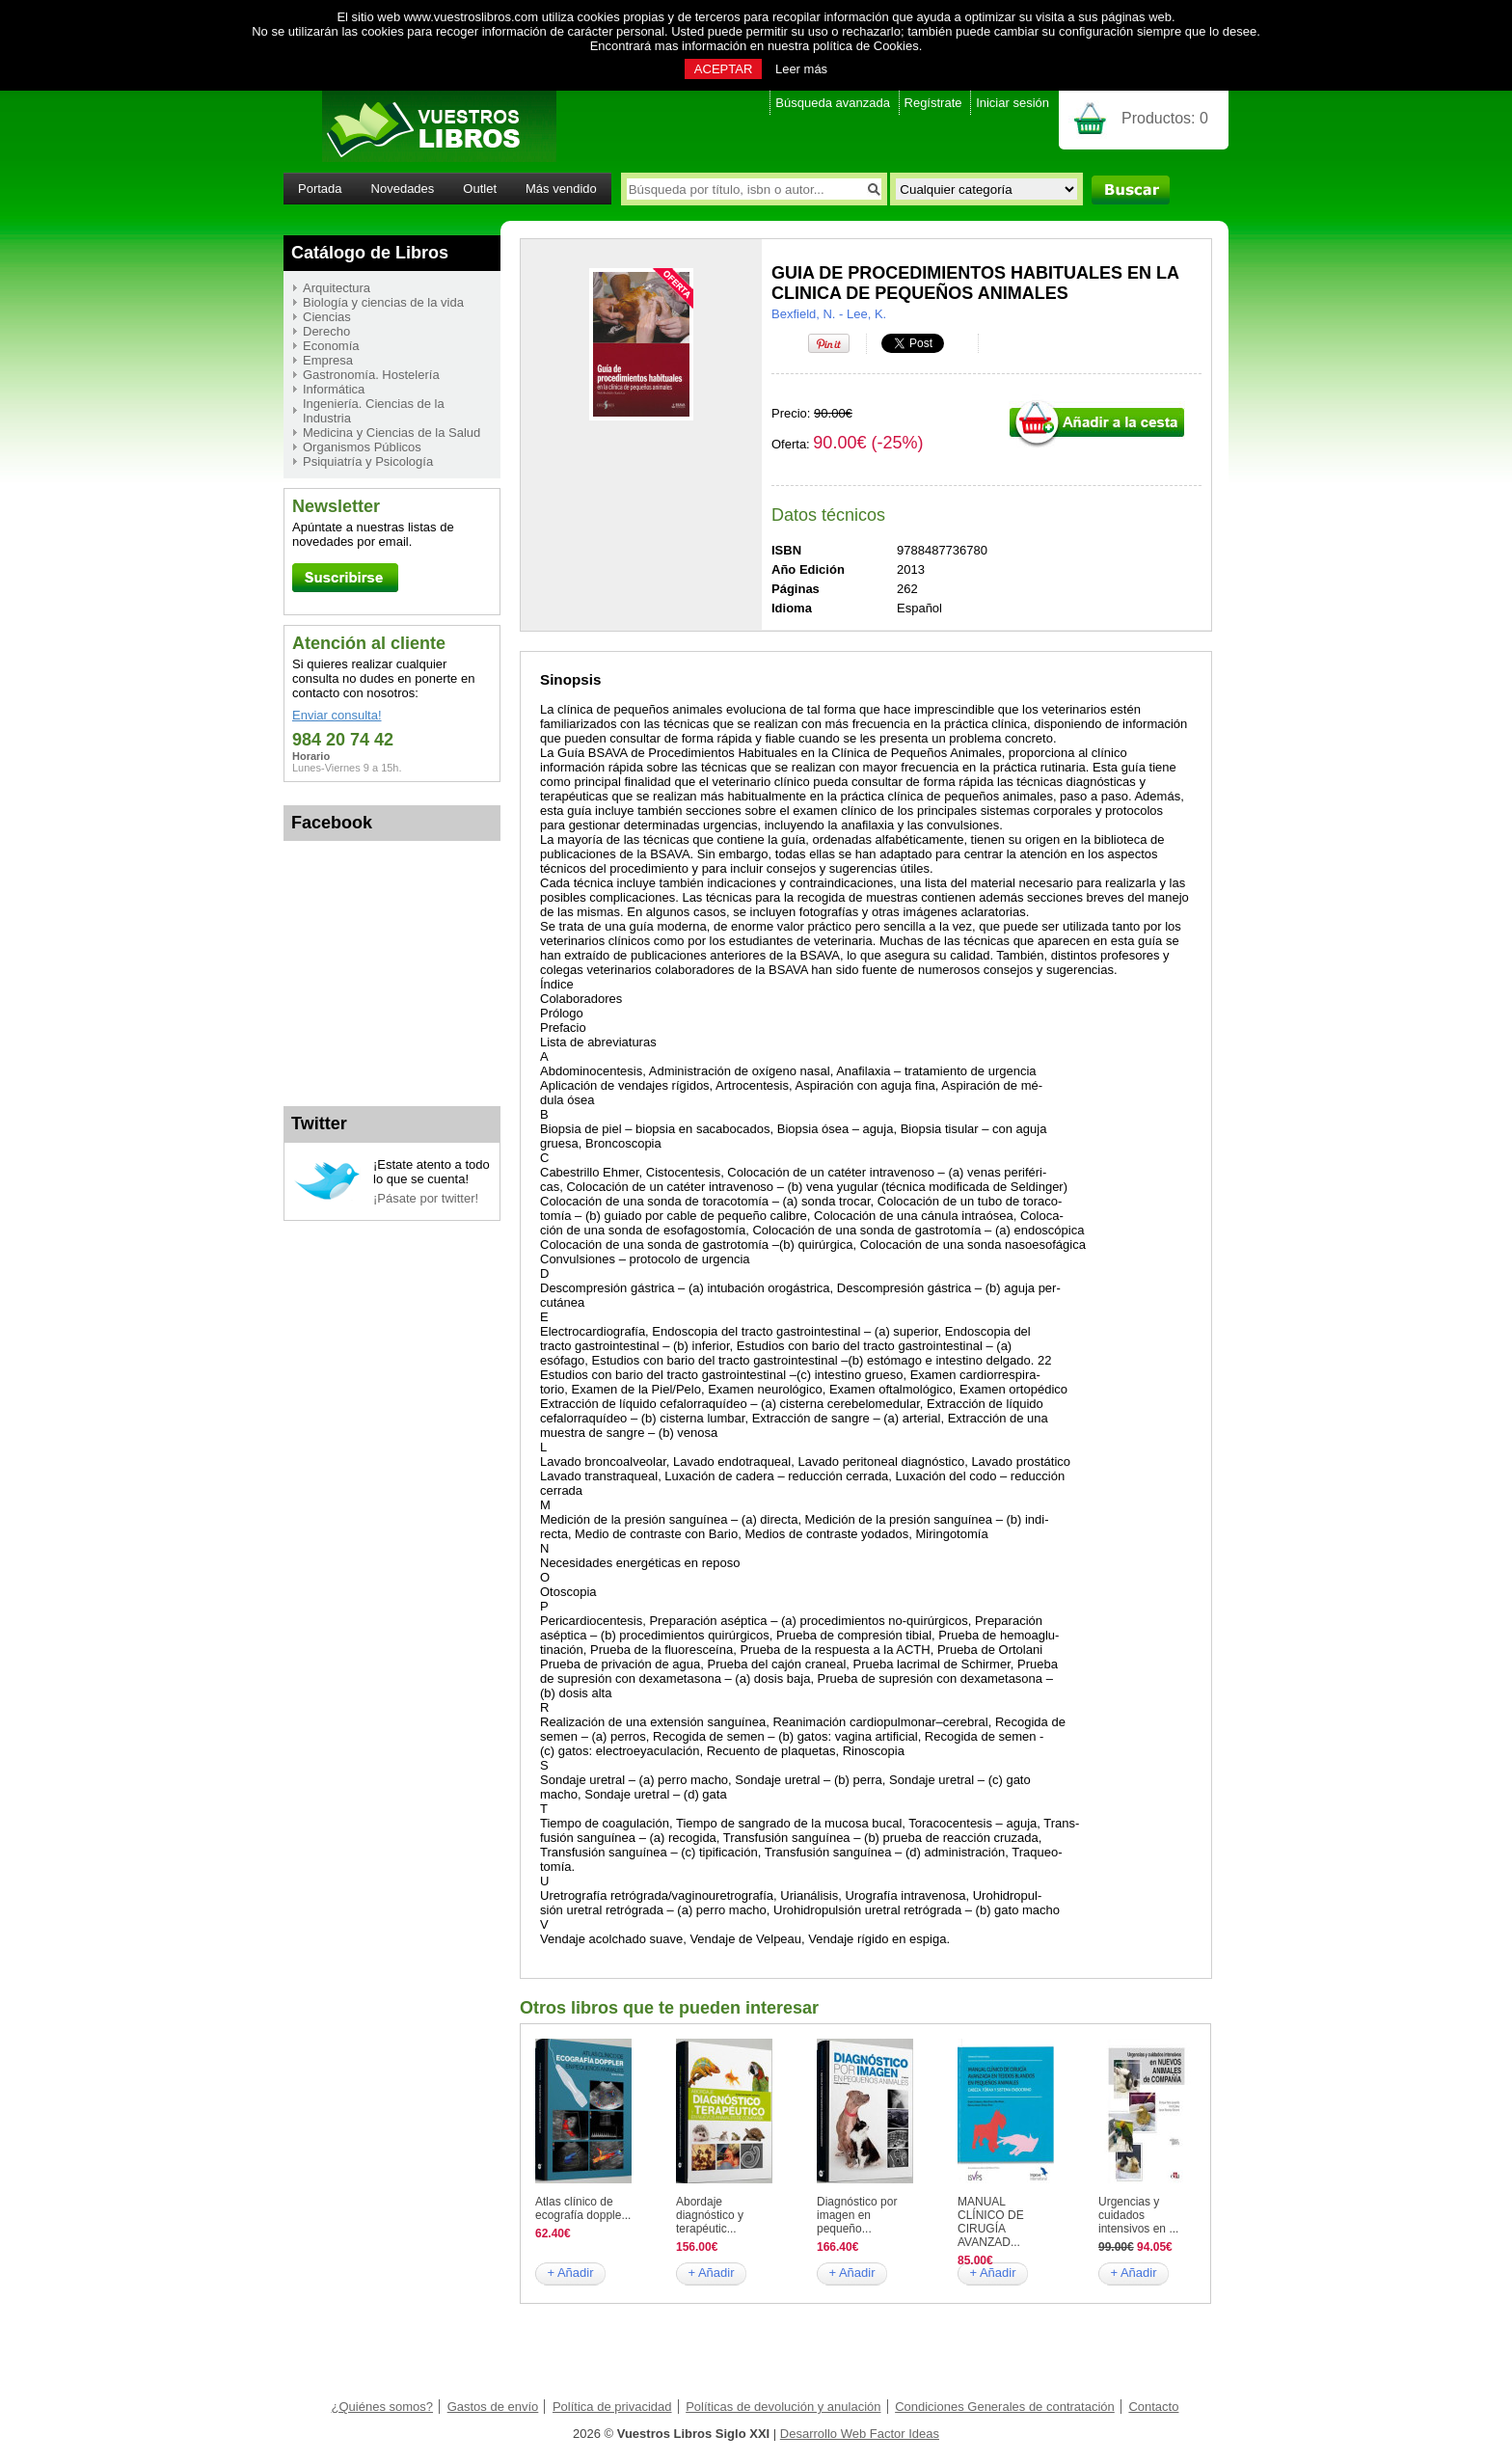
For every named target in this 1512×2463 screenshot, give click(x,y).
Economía (331, 345)
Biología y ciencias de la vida (383, 302)
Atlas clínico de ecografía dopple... (583, 2208)
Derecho (326, 331)
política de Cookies (866, 46)
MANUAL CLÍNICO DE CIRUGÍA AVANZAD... (991, 2222)
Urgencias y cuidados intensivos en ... (1138, 2215)
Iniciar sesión (1012, 102)
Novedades (403, 188)
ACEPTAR (723, 69)
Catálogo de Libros (369, 252)
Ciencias (327, 317)
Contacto (1153, 2406)
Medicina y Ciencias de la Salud (391, 432)
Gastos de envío (493, 2406)
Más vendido (561, 188)
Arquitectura (336, 288)
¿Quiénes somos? (383, 2406)
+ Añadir (570, 2272)
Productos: (1164, 118)
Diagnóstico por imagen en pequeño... (857, 2215)
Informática (333, 389)
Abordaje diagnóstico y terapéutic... (709, 2215)
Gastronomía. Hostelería (371, 374)
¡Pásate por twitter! (425, 1198)
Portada (320, 188)
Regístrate (933, 102)
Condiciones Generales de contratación (1005, 2406)
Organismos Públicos (362, 447)
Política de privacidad (612, 2406)
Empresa (328, 360)
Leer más (801, 69)
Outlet (480, 188)
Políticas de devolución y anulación (783, 2406)
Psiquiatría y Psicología (368, 461)
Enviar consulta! (337, 715)
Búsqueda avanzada (832, 102)
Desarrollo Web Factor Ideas (859, 2433)
